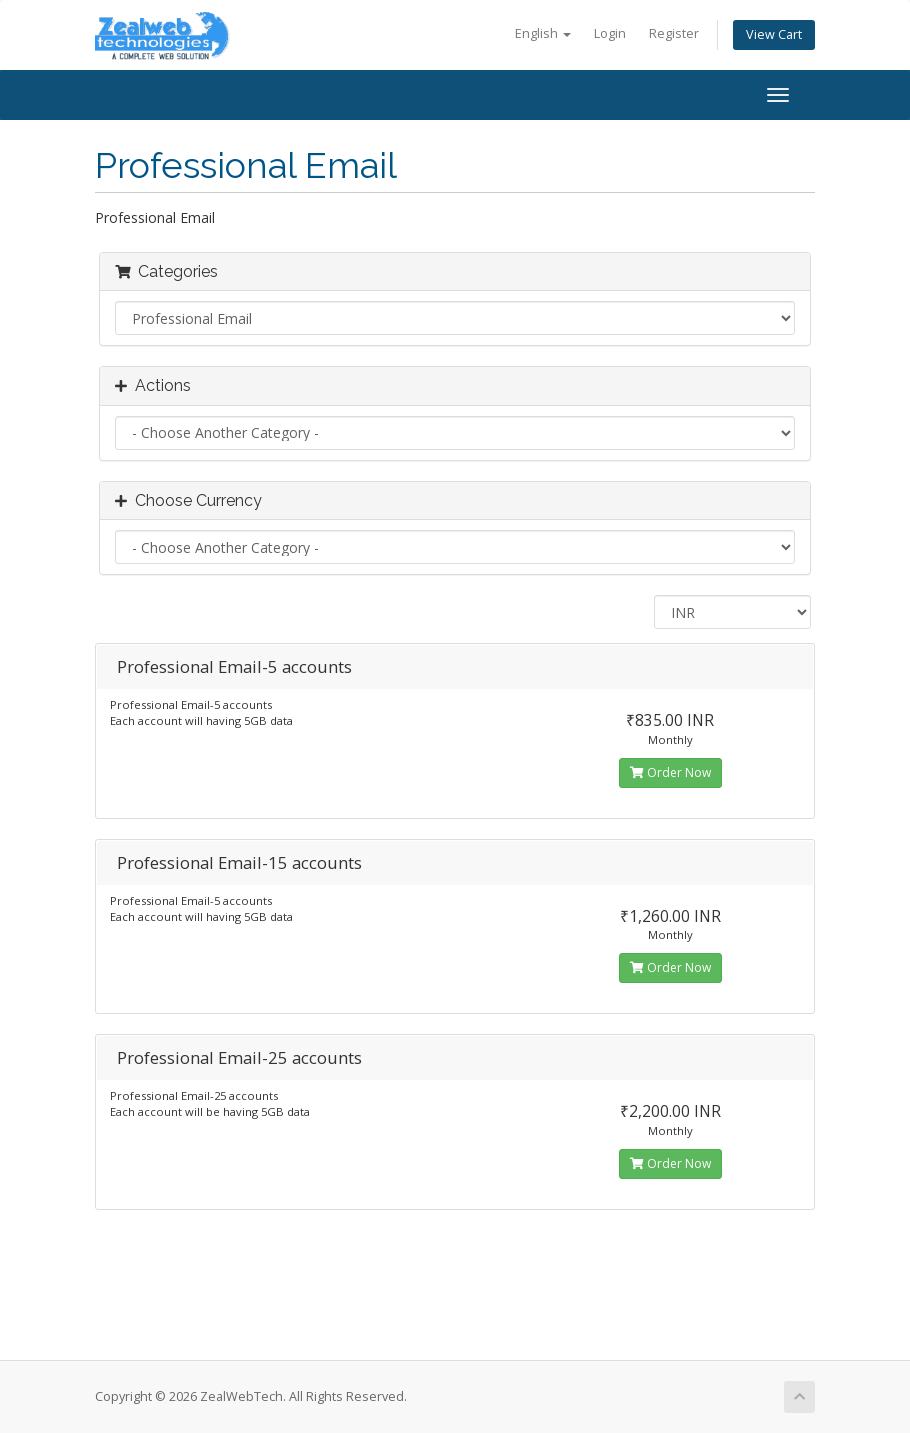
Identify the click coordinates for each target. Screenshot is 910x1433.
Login (610, 33)
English (543, 33)
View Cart (774, 34)
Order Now (670, 772)
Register (674, 33)
